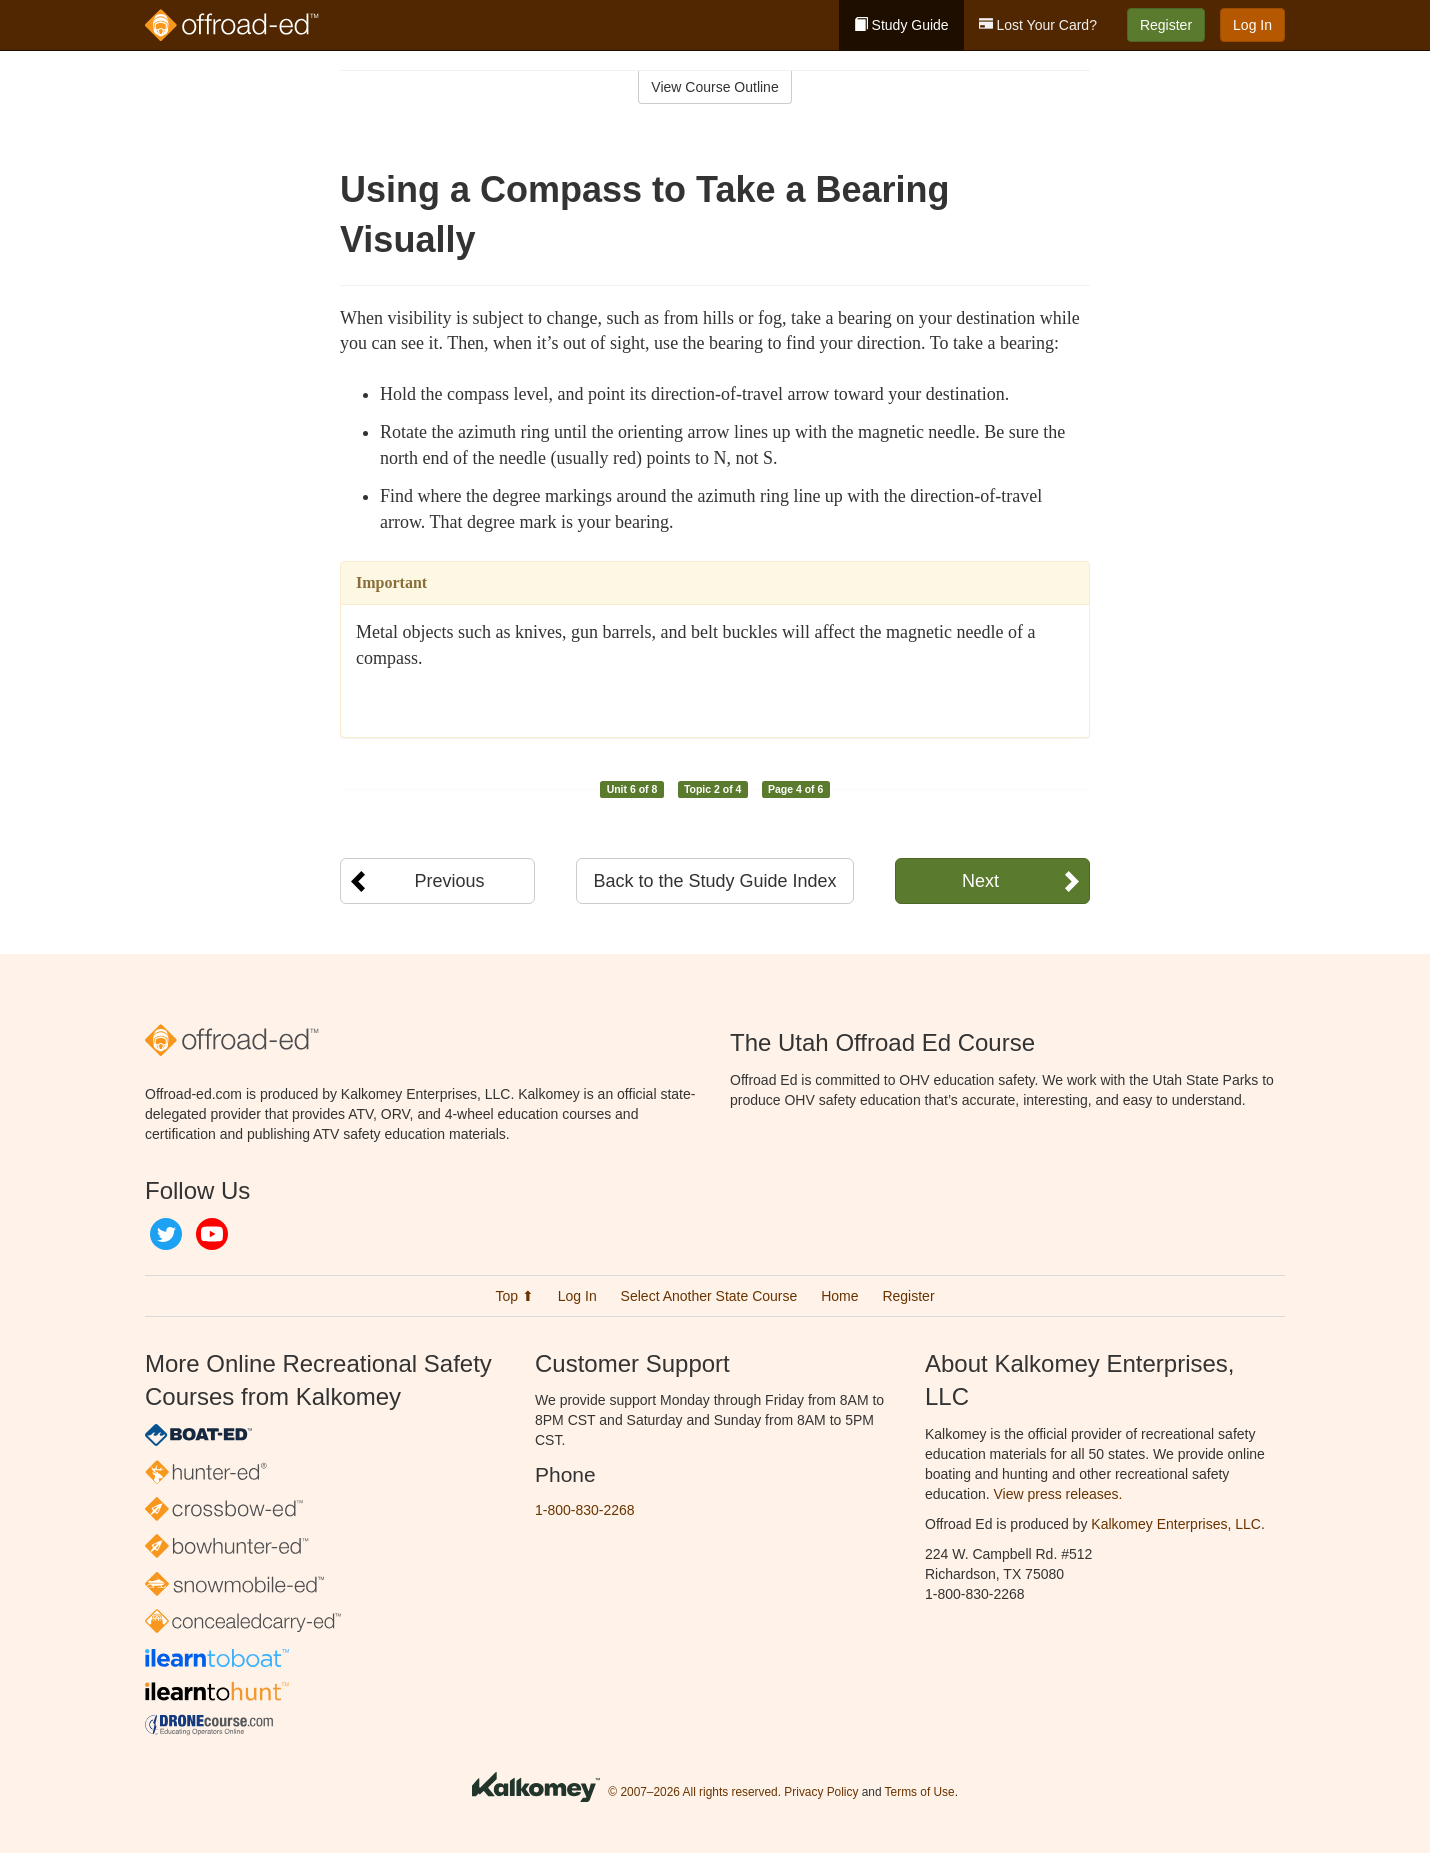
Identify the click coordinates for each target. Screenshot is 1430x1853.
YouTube (212, 1234)
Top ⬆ (514, 1296)
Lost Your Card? (1038, 25)
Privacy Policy (821, 1792)
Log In (1252, 25)
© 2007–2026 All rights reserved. (694, 1792)
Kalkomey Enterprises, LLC (1176, 1524)
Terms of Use (920, 1792)
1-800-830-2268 (585, 1510)
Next (980, 881)
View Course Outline (714, 87)
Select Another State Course (709, 1296)
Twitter (166, 1234)
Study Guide (901, 25)
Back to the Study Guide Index (714, 881)
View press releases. (1058, 1494)
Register (1166, 25)
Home (839, 1296)
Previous (449, 881)
